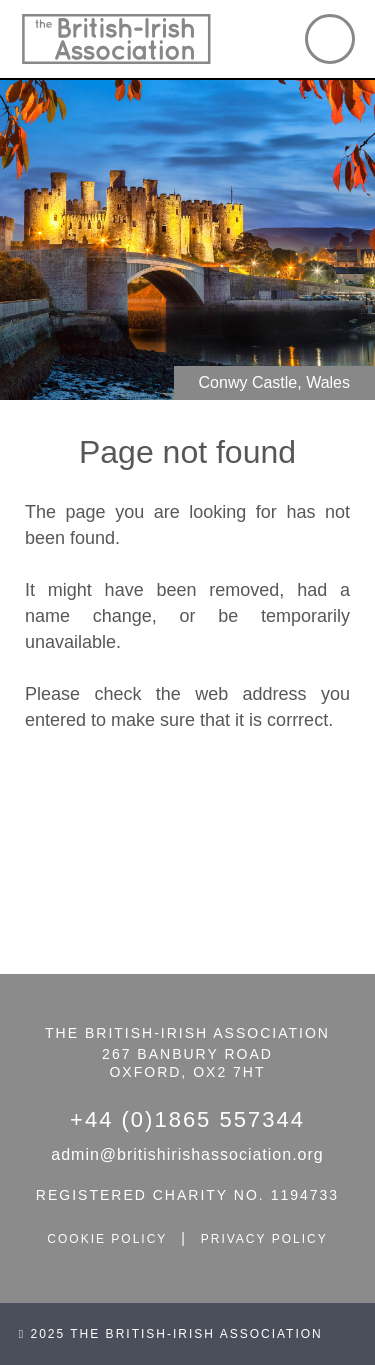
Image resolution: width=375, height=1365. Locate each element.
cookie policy (107, 1239)
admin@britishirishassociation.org (187, 1154)
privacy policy (264, 1239)
